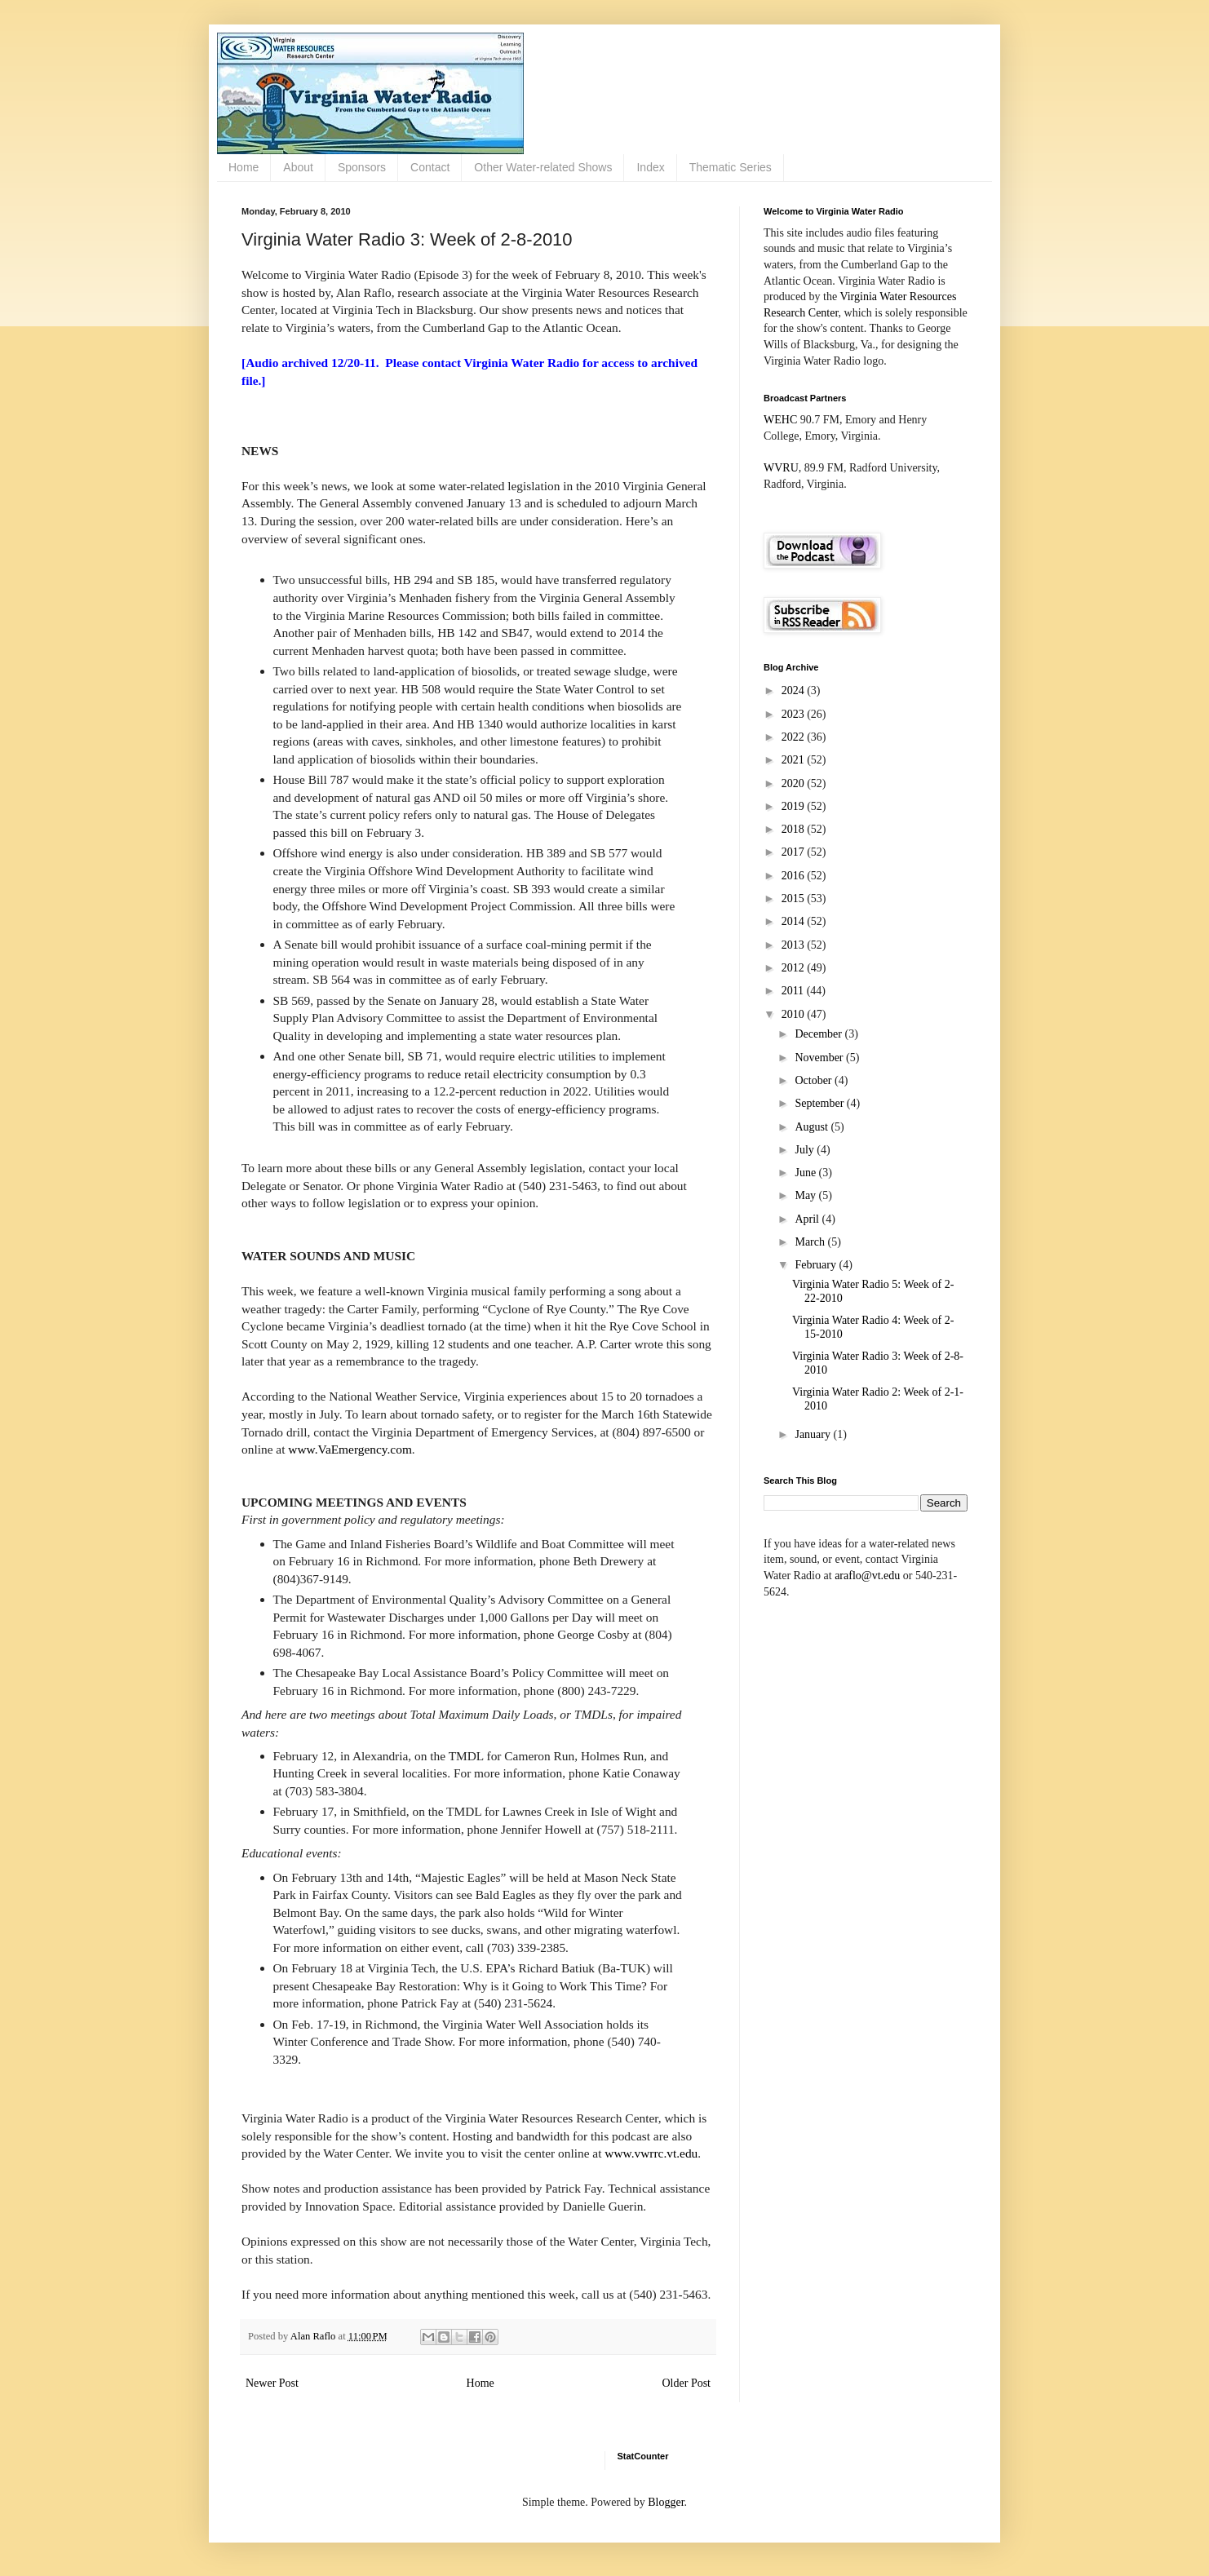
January (814, 1434)
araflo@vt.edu (867, 1575)
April (808, 1219)
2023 (795, 714)
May (806, 1195)
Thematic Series (730, 167)
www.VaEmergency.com (350, 1449)
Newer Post (272, 2383)
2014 (795, 921)
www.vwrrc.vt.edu (651, 2153)
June (806, 1172)
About (298, 167)
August (812, 1127)
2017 (795, 852)
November (820, 1057)
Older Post (686, 2383)
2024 (795, 690)
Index (650, 167)
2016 (795, 876)
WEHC (780, 420)
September (820, 1103)
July (806, 1150)
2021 (795, 760)
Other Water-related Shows (543, 167)
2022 (795, 737)
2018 (795, 829)
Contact (430, 167)
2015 (795, 898)
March (811, 1242)
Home (243, 167)
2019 (795, 806)
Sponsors (362, 167)
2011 (794, 991)
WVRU (781, 468)
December (819, 1034)
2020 (795, 783)
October (815, 1080)
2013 (795, 945)
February (817, 1265)
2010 (795, 1014)
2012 (795, 968)
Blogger (666, 2502)
